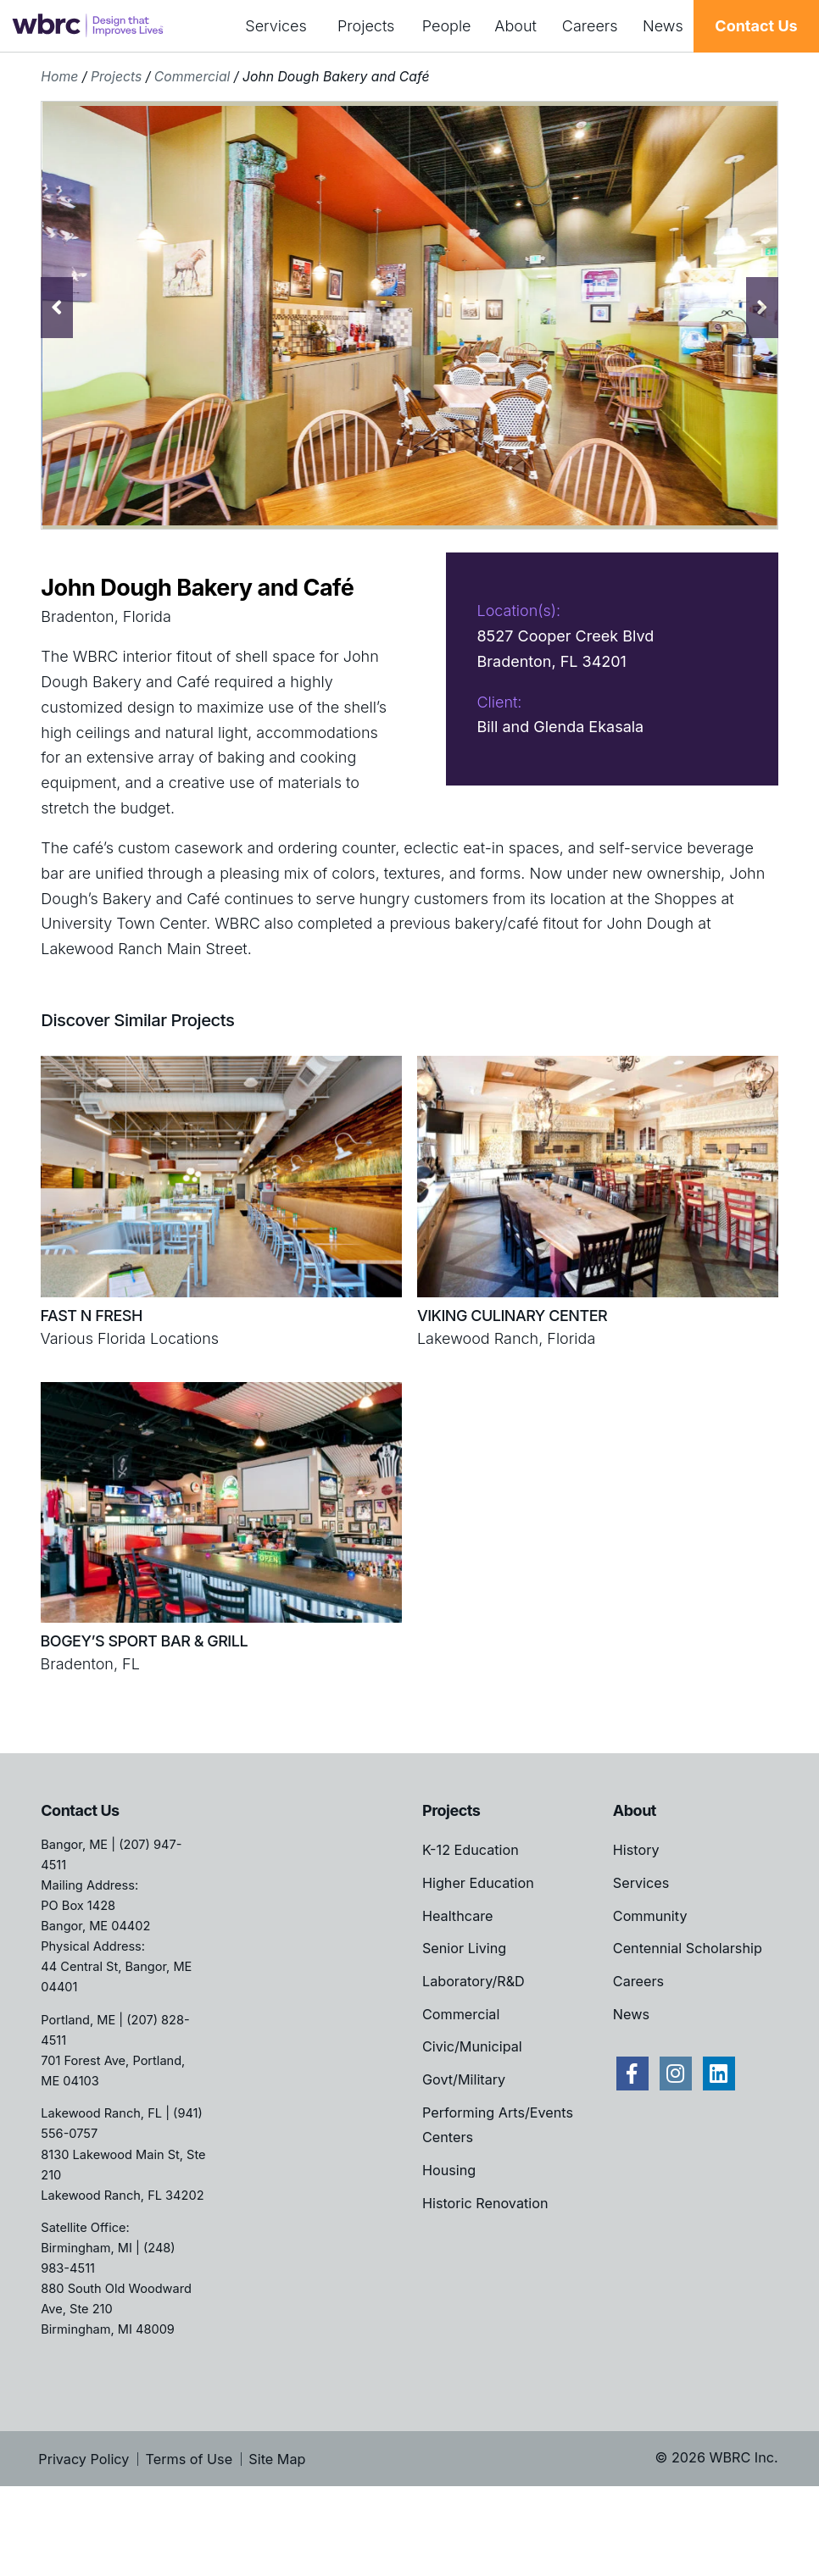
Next (762, 307)
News (663, 26)
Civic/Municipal (472, 2122)
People (446, 26)
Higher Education (478, 1959)
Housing (449, 2246)
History (636, 1926)
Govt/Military (463, 2155)
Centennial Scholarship (687, 2024)
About (515, 26)
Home (59, 77)
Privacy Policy (83, 2535)
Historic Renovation (485, 2279)
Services (276, 26)
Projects (365, 26)
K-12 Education (470, 1926)
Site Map (276, 2535)
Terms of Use (189, 2535)
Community (650, 1992)
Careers (590, 26)
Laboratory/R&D (473, 2057)
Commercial (192, 77)
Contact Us (756, 26)
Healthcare (457, 1992)
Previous (57, 307)
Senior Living (464, 2024)
